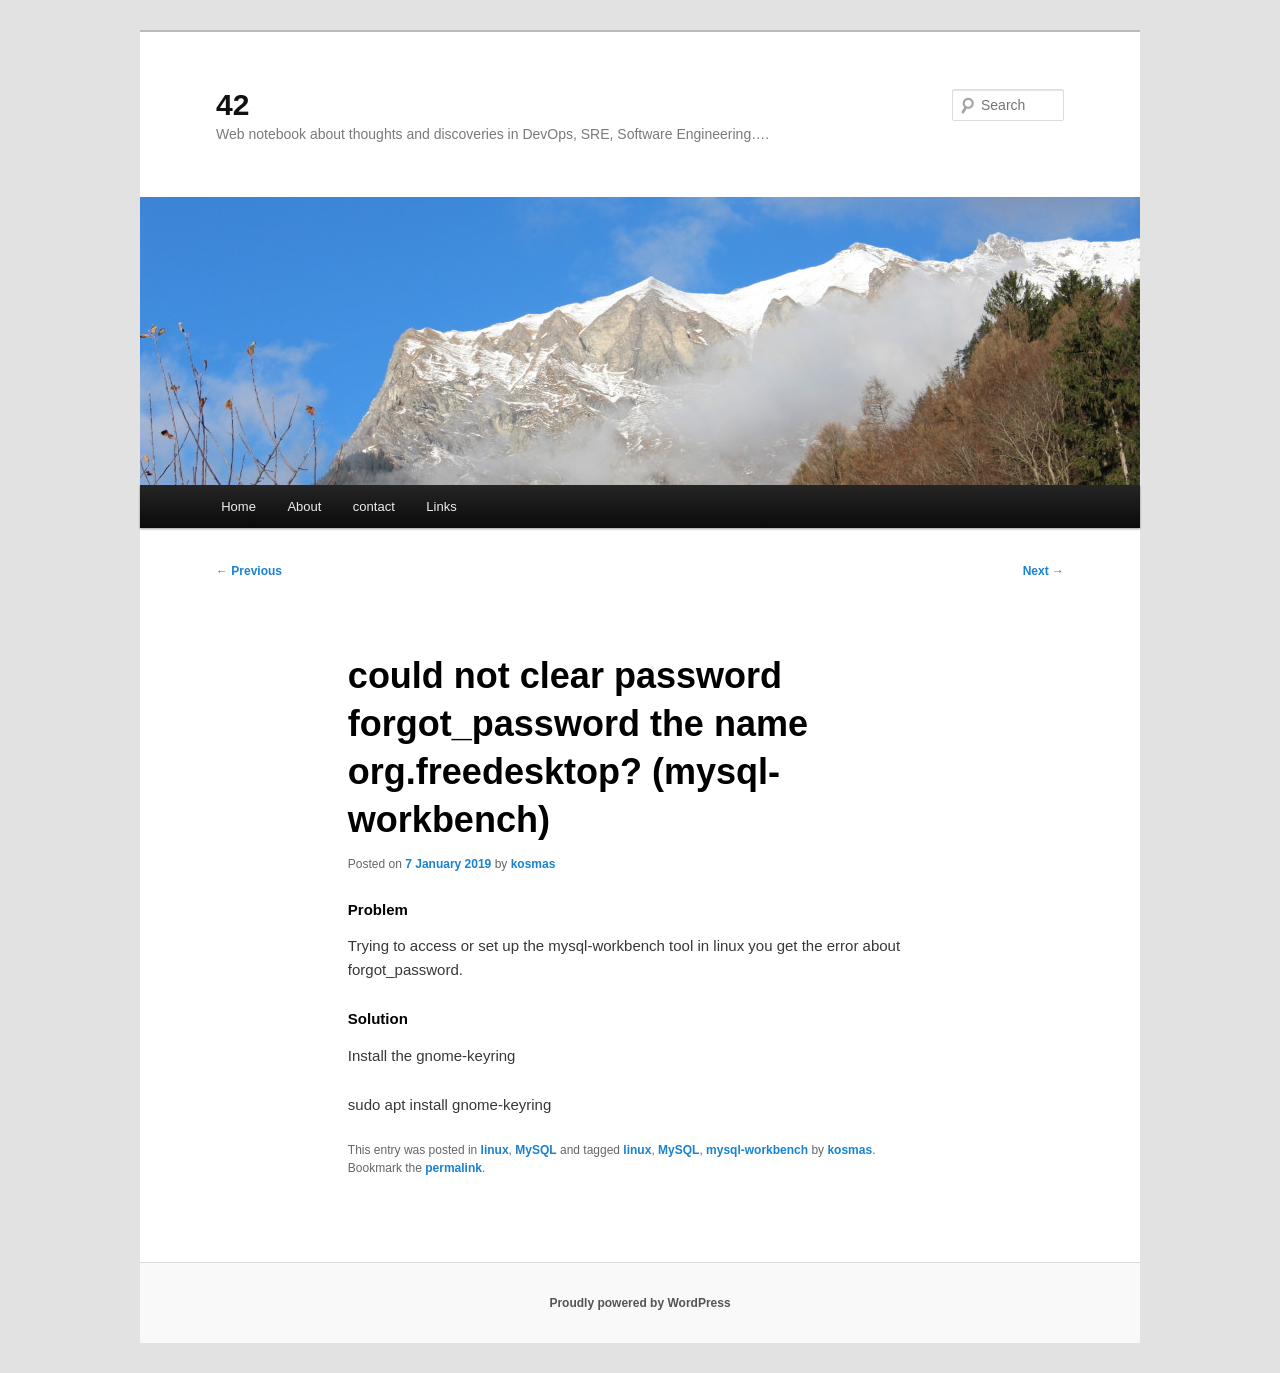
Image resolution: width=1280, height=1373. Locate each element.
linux (495, 1150)
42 (232, 104)
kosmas (533, 864)
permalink (453, 1168)
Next (1043, 571)
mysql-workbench (757, 1150)
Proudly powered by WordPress (639, 1303)
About (304, 506)
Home (238, 506)
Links (441, 506)
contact (374, 506)
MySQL (535, 1150)
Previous (249, 571)
